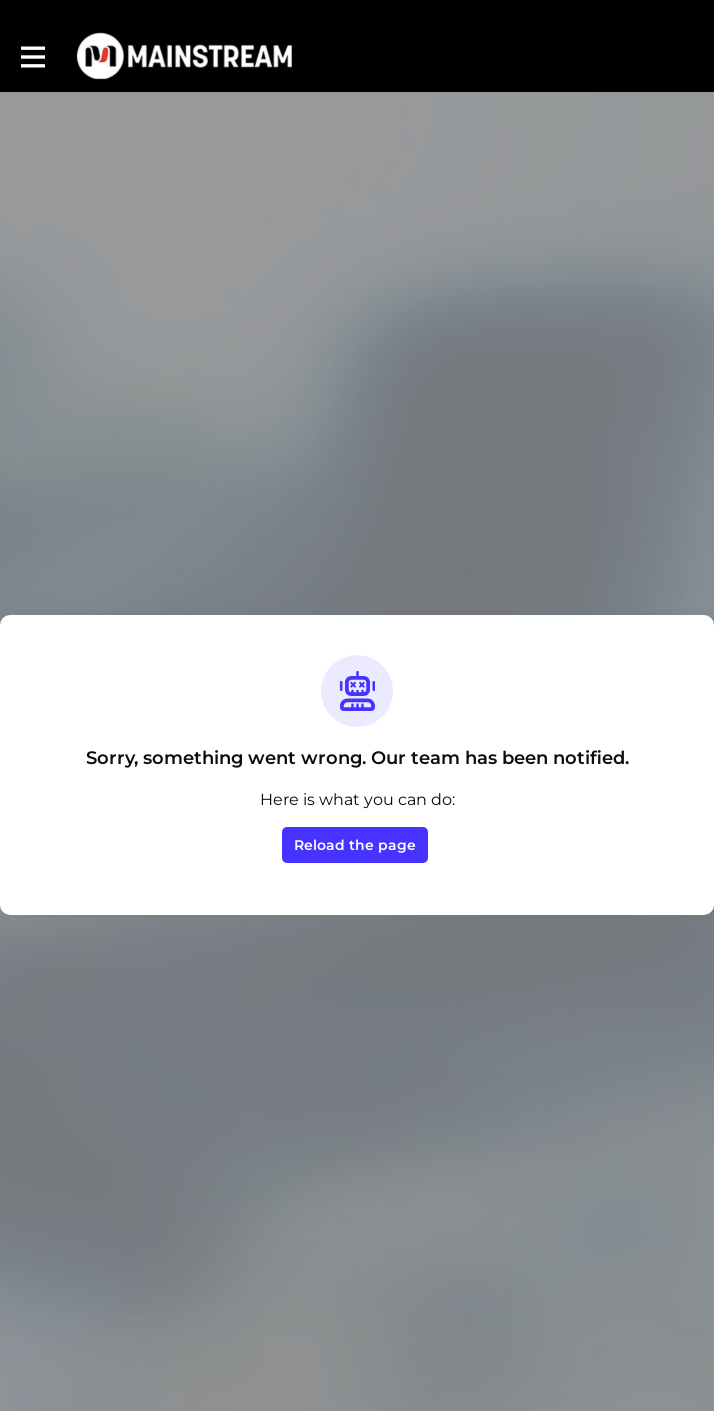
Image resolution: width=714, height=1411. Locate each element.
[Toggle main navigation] (32, 56)
